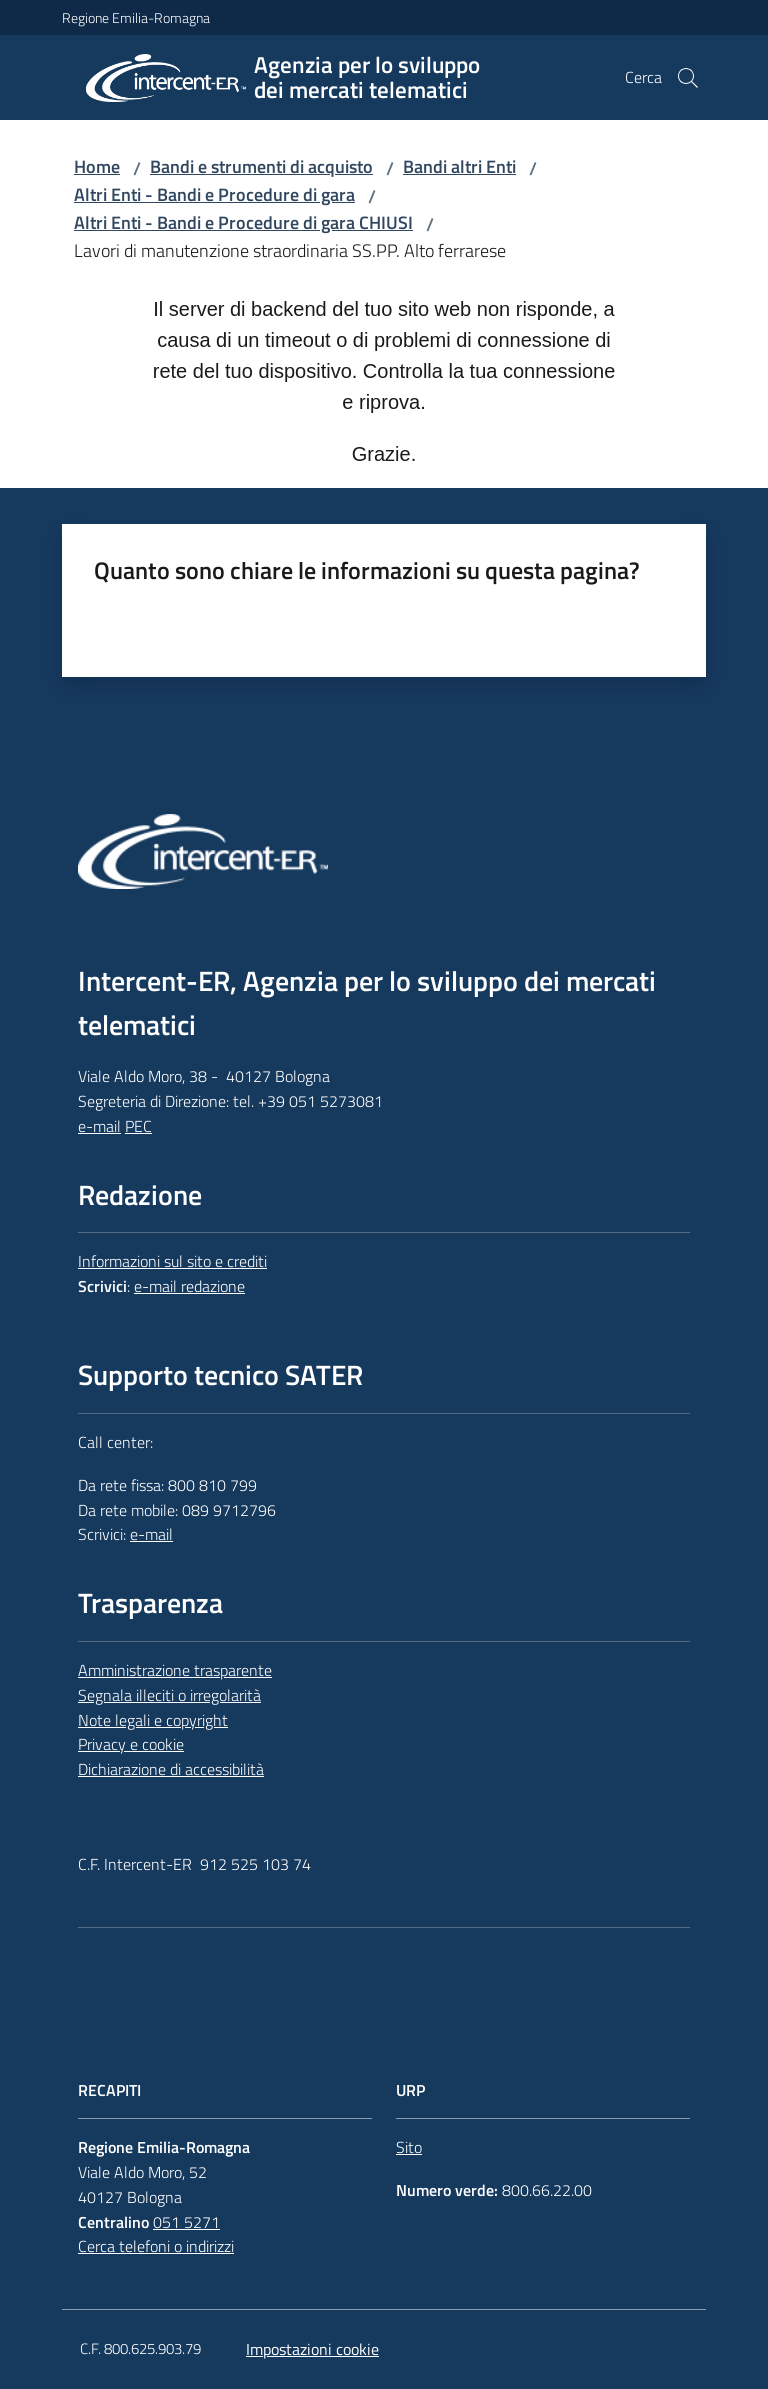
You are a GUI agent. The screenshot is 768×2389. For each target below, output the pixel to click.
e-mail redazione (189, 1286)
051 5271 (186, 2222)
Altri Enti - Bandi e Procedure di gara (214, 194)
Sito (409, 2147)
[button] (688, 78)
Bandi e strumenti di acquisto (261, 166)
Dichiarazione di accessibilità (171, 1769)
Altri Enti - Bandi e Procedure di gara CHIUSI (243, 222)
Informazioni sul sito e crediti (172, 1261)
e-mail (99, 1126)
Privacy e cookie (131, 1744)
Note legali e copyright (153, 1720)
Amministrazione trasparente (175, 1670)
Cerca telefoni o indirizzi (156, 2246)
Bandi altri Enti (459, 166)
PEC (138, 1126)
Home (97, 166)
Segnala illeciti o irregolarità (169, 1695)
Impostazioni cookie (312, 2349)
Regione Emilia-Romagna (136, 17)
